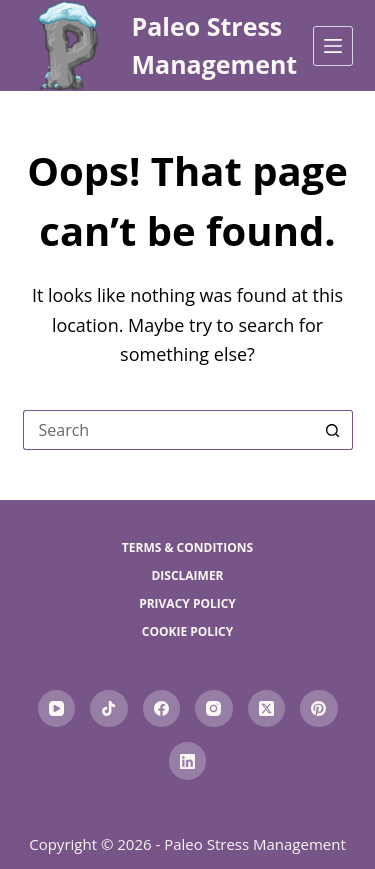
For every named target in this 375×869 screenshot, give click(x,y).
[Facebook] (162, 709)
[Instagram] (214, 709)
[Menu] (333, 46)
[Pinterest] (319, 709)
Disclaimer (187, 576)
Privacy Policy (187, 604)
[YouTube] (57, 709)
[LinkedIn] (188, 761)
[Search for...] (168, 430)
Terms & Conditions (187, 548)
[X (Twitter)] (267, 709)
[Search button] (333, 430)
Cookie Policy (188, 632)
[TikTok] (109, 709)
